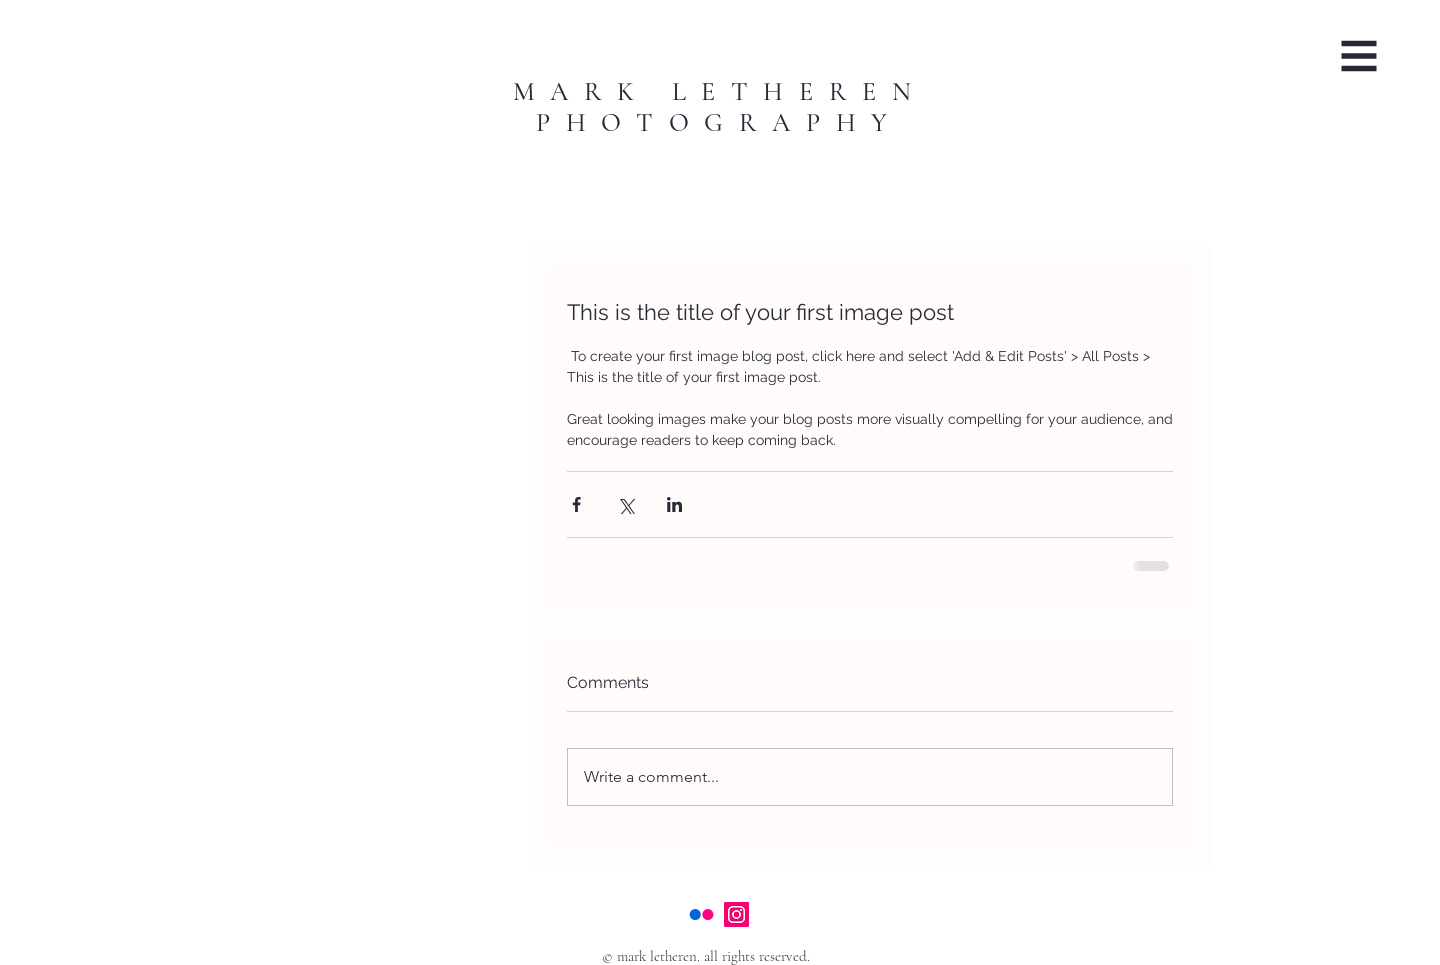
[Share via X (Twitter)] (625, 504)
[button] (1359, 56)
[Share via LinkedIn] (674, 504)
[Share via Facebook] (576, 504)
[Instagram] (736, 914)
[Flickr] (701, 914)
